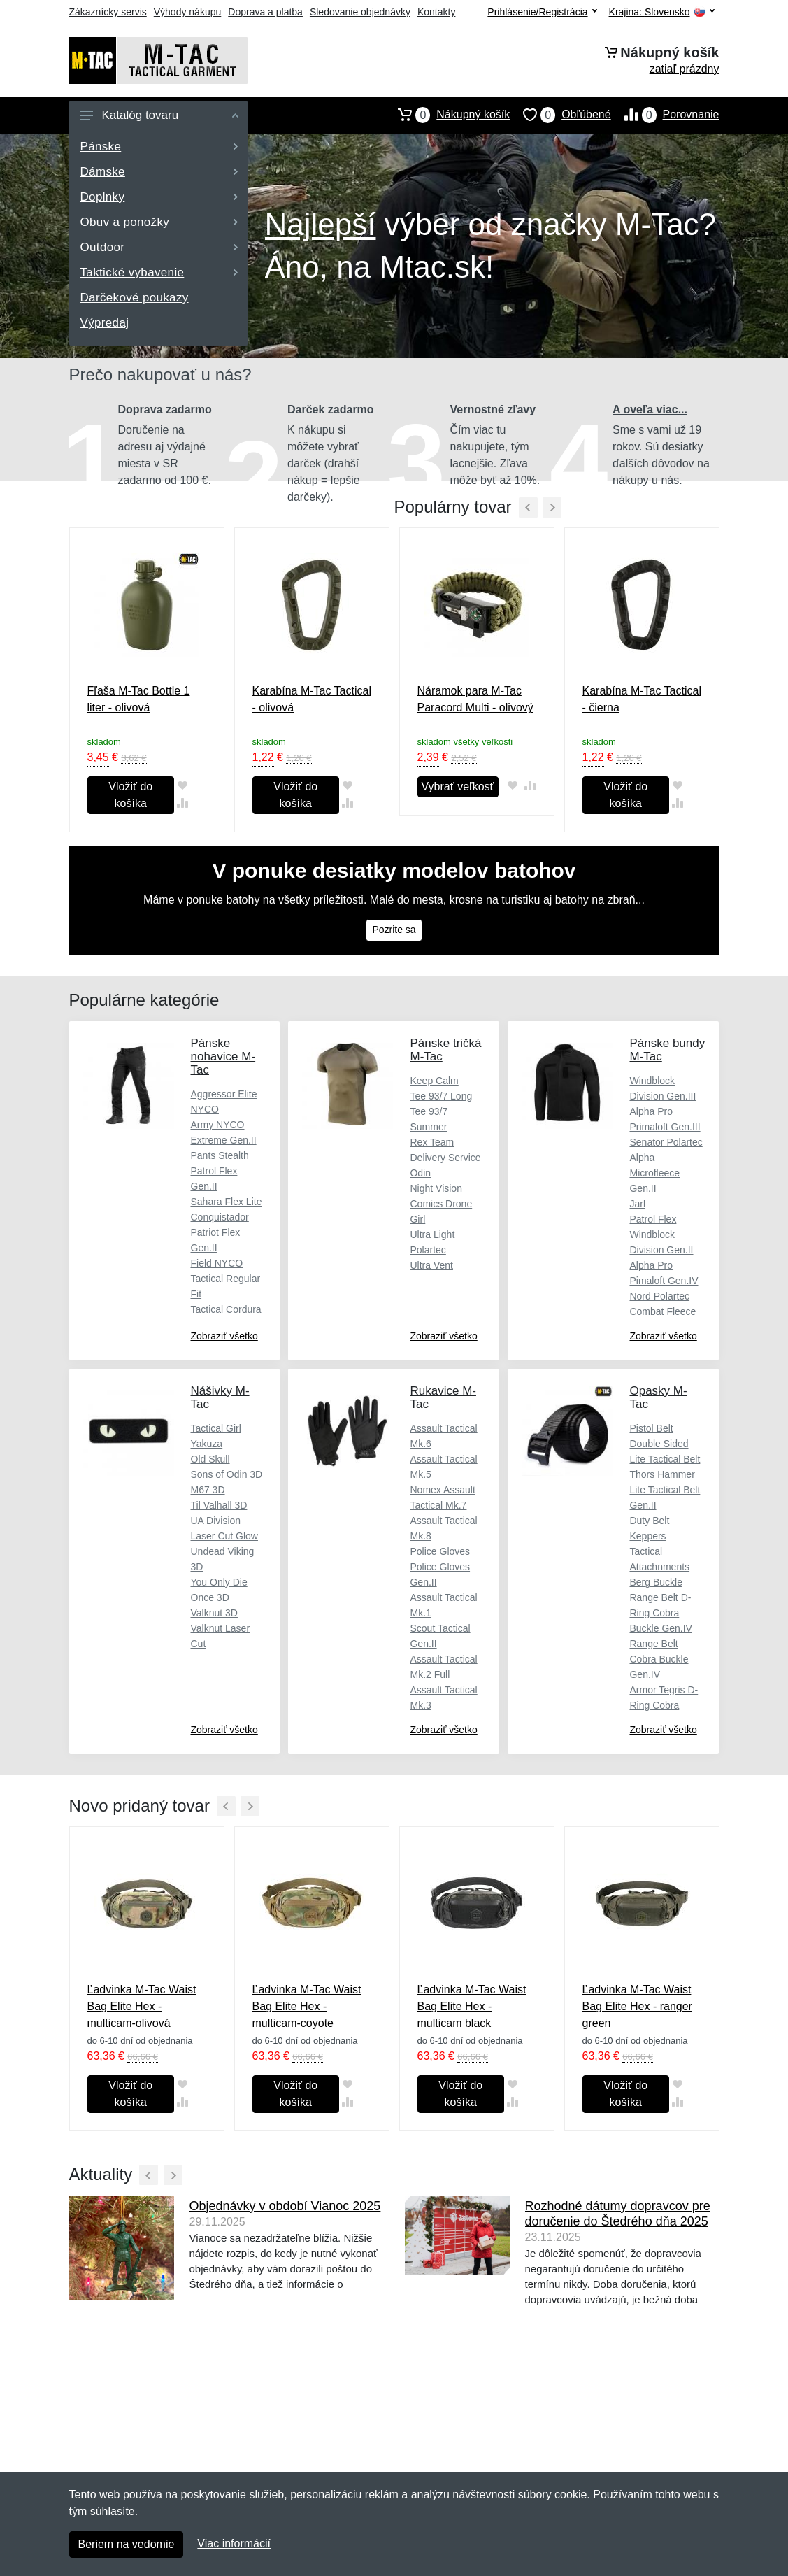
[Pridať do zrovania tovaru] (183, 802)
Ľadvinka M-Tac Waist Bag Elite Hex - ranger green (637, 2006)
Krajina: (662, 12)
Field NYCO (217, 1263)
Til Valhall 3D (219, 1505)
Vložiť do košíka (130, 795)
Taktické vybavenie (159, 272)
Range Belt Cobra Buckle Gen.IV (658, 1659)
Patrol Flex (652, 1219)
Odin (420, 1173)
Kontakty (436, 11)
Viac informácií (234, 2543)
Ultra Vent (431, 1265)
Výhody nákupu (188, 11)
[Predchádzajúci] (528, 507)
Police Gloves (440, 1551)
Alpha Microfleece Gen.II (654, 1173)
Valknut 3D (214, 1612)
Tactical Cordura (226, 1309)
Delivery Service (445, 1157)
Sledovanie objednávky (360, 11)
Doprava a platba (265, 11)
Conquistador (220, 1217)
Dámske (159, 171)
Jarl (637, 1203)
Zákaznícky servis (108, 11)
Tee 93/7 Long (441, 1096)
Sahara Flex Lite (226, 1201)
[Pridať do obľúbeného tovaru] (183, 786)
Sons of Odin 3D (227, 1474)
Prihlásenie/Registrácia (541, 12)
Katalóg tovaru (159, 115)
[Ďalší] (250, 1806)
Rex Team (432, 1142)
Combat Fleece (662, 1311)
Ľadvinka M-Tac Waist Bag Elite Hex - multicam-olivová (141, 2006)
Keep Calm (434, 1080)
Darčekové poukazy (134, 297)
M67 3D (208, 1489)
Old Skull (210, 1459)
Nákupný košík (447, 114)
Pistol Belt (651, 1428)
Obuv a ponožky (159, 222)
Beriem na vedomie (126, 2544)
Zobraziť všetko (224, 1336)
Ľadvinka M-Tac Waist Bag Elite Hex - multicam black (471, 2006)
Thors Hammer (661, 1474)
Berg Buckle (655, 1582)
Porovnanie (665, 114)
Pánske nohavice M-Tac (223, 1056)
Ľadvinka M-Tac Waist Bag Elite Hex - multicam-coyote (306, 2006)
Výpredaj (104, 322)
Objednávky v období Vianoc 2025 (285, 2206)
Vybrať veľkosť (458, 786)
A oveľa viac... (650, 409)
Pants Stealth (220, 1155)
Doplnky (159, 197)
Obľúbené (560, 114)
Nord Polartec (659, 1296)
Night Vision (435, 1188)
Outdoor (159, 247)
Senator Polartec (665, 1142)
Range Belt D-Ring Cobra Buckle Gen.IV (660, 1613)
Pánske (159, 146)
